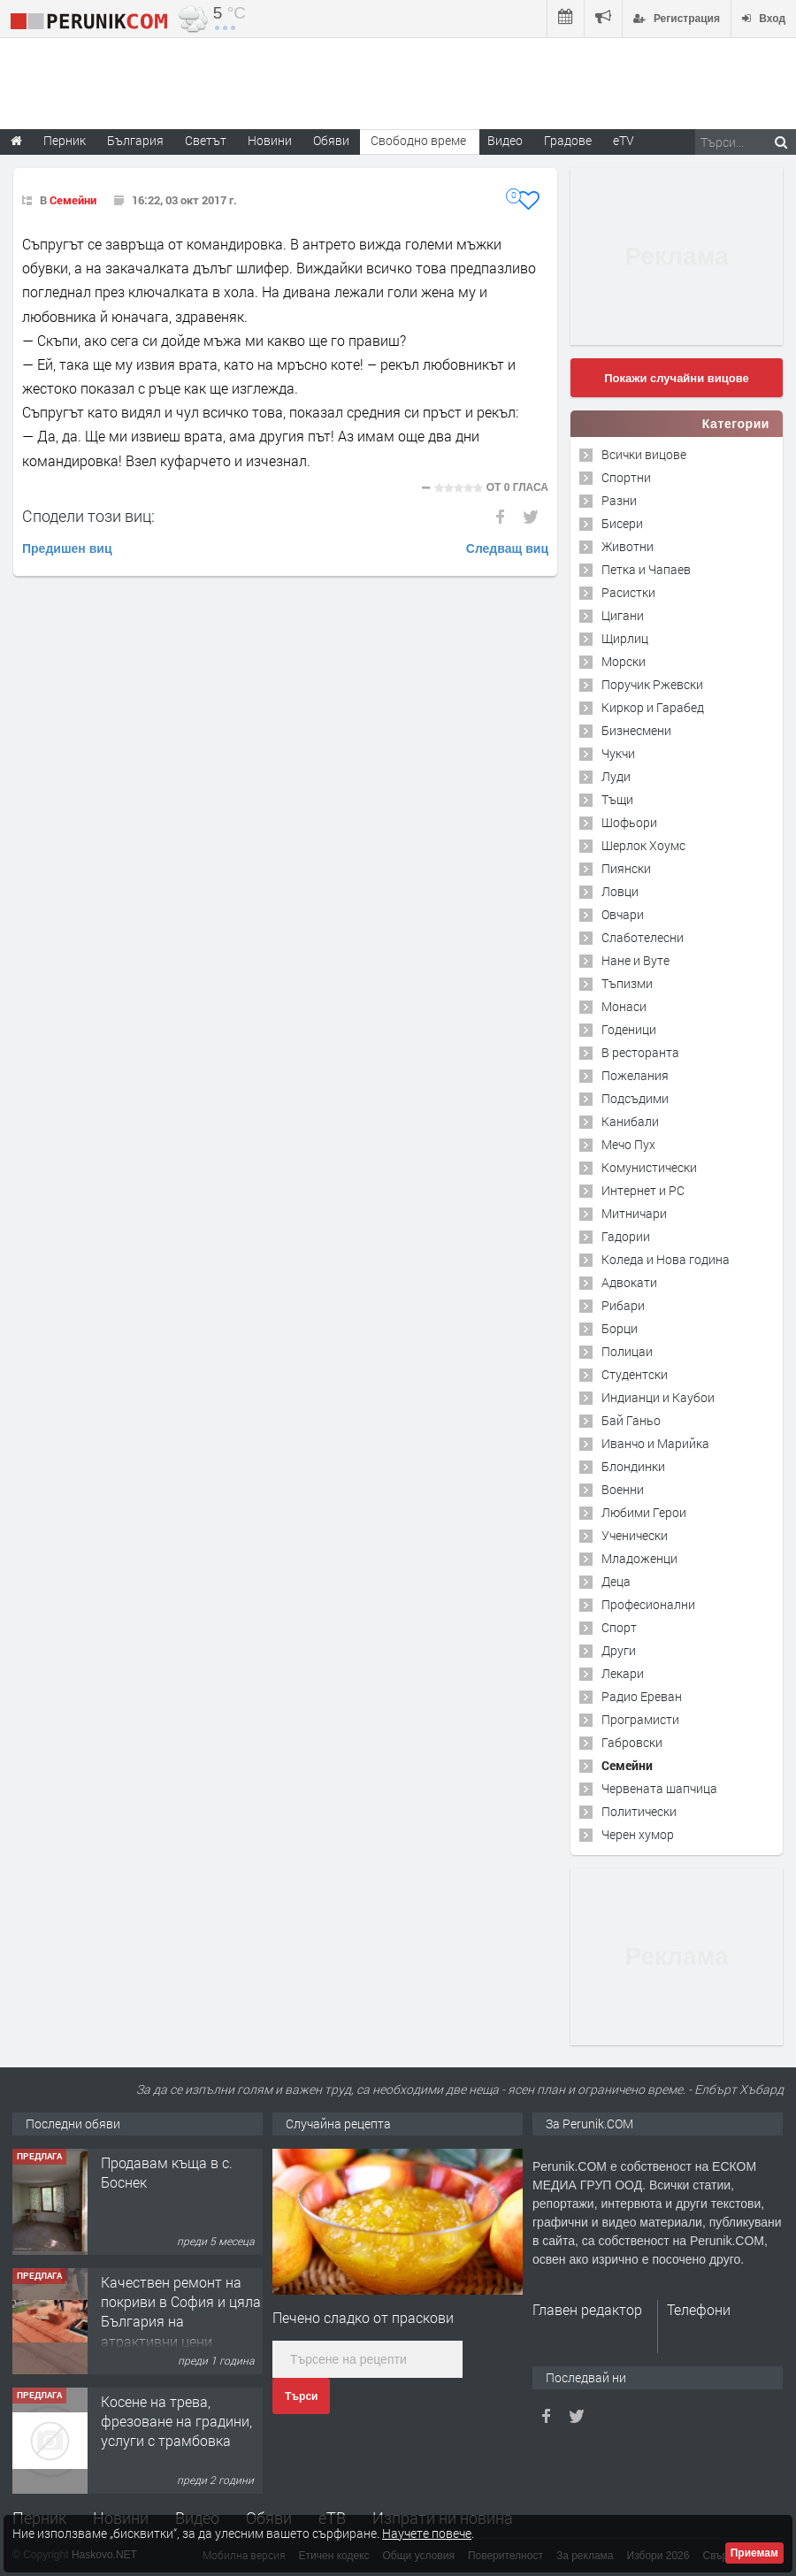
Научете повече (426, 2533)
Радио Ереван (641, 1696)
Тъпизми (627, 983)
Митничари (634, 1213)
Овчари (622, 914)
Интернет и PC (643, 1190)
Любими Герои (643, 1512)
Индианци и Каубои (658, 1397)
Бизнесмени (636, 730)
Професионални (648, 1604)
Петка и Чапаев (646, 569)
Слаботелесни (642, 937)
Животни (627, 546)
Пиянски (626, 868)
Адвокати (629, 1282)
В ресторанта (640, 1052)
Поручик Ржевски (652, 684)
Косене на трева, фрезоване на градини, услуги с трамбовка (176, 2421)
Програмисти (640, 1719)
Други (618, 1650)
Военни (622, 1489)
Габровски (631, 1742)
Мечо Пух (628, 1144)
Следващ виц (507, 548)
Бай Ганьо (631, 1420)
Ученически (634, 1535)
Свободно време (418, 140)
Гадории (625, 1236)
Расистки (628, 592)
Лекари (622, 1673)
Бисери (622, 523)
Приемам (754, 2553)
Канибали (630, 1121)
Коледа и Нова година (665, 1259)
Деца (616, 1581)
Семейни (73, 200)
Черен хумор (637, 1834)
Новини (270, 140)
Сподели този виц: (88, 516)
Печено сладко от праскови (363, 2317)
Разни (619, 500)
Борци (619, 1328)
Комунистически (649, 1167)
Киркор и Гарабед (652, 707)
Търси (301, 2396)
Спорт (619, 1627)
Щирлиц (624, 638)
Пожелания (635, 1075)
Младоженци (639, 1558)
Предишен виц (67, 548)
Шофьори (629, 822)
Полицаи (627, 1351)
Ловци (620, 891)
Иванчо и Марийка (655, 1443)
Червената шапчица (659, 1788)
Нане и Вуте (635, 960)
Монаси (624, 1006)
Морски (623, 661)
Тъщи (617, 799)
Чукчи (618, 753)
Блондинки (633, 1466)
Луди (616, 776)
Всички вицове (643, 454)
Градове (568, 140)
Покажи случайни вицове (676, 378)
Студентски (634, 1374)
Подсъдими (635, 1098)
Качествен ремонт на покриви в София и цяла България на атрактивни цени (181, 2311)
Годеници (628, 1029)
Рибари (623, 1305)
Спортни (626, 477)
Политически (639, 1811)
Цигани (622, 615)
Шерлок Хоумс (643, 845)
